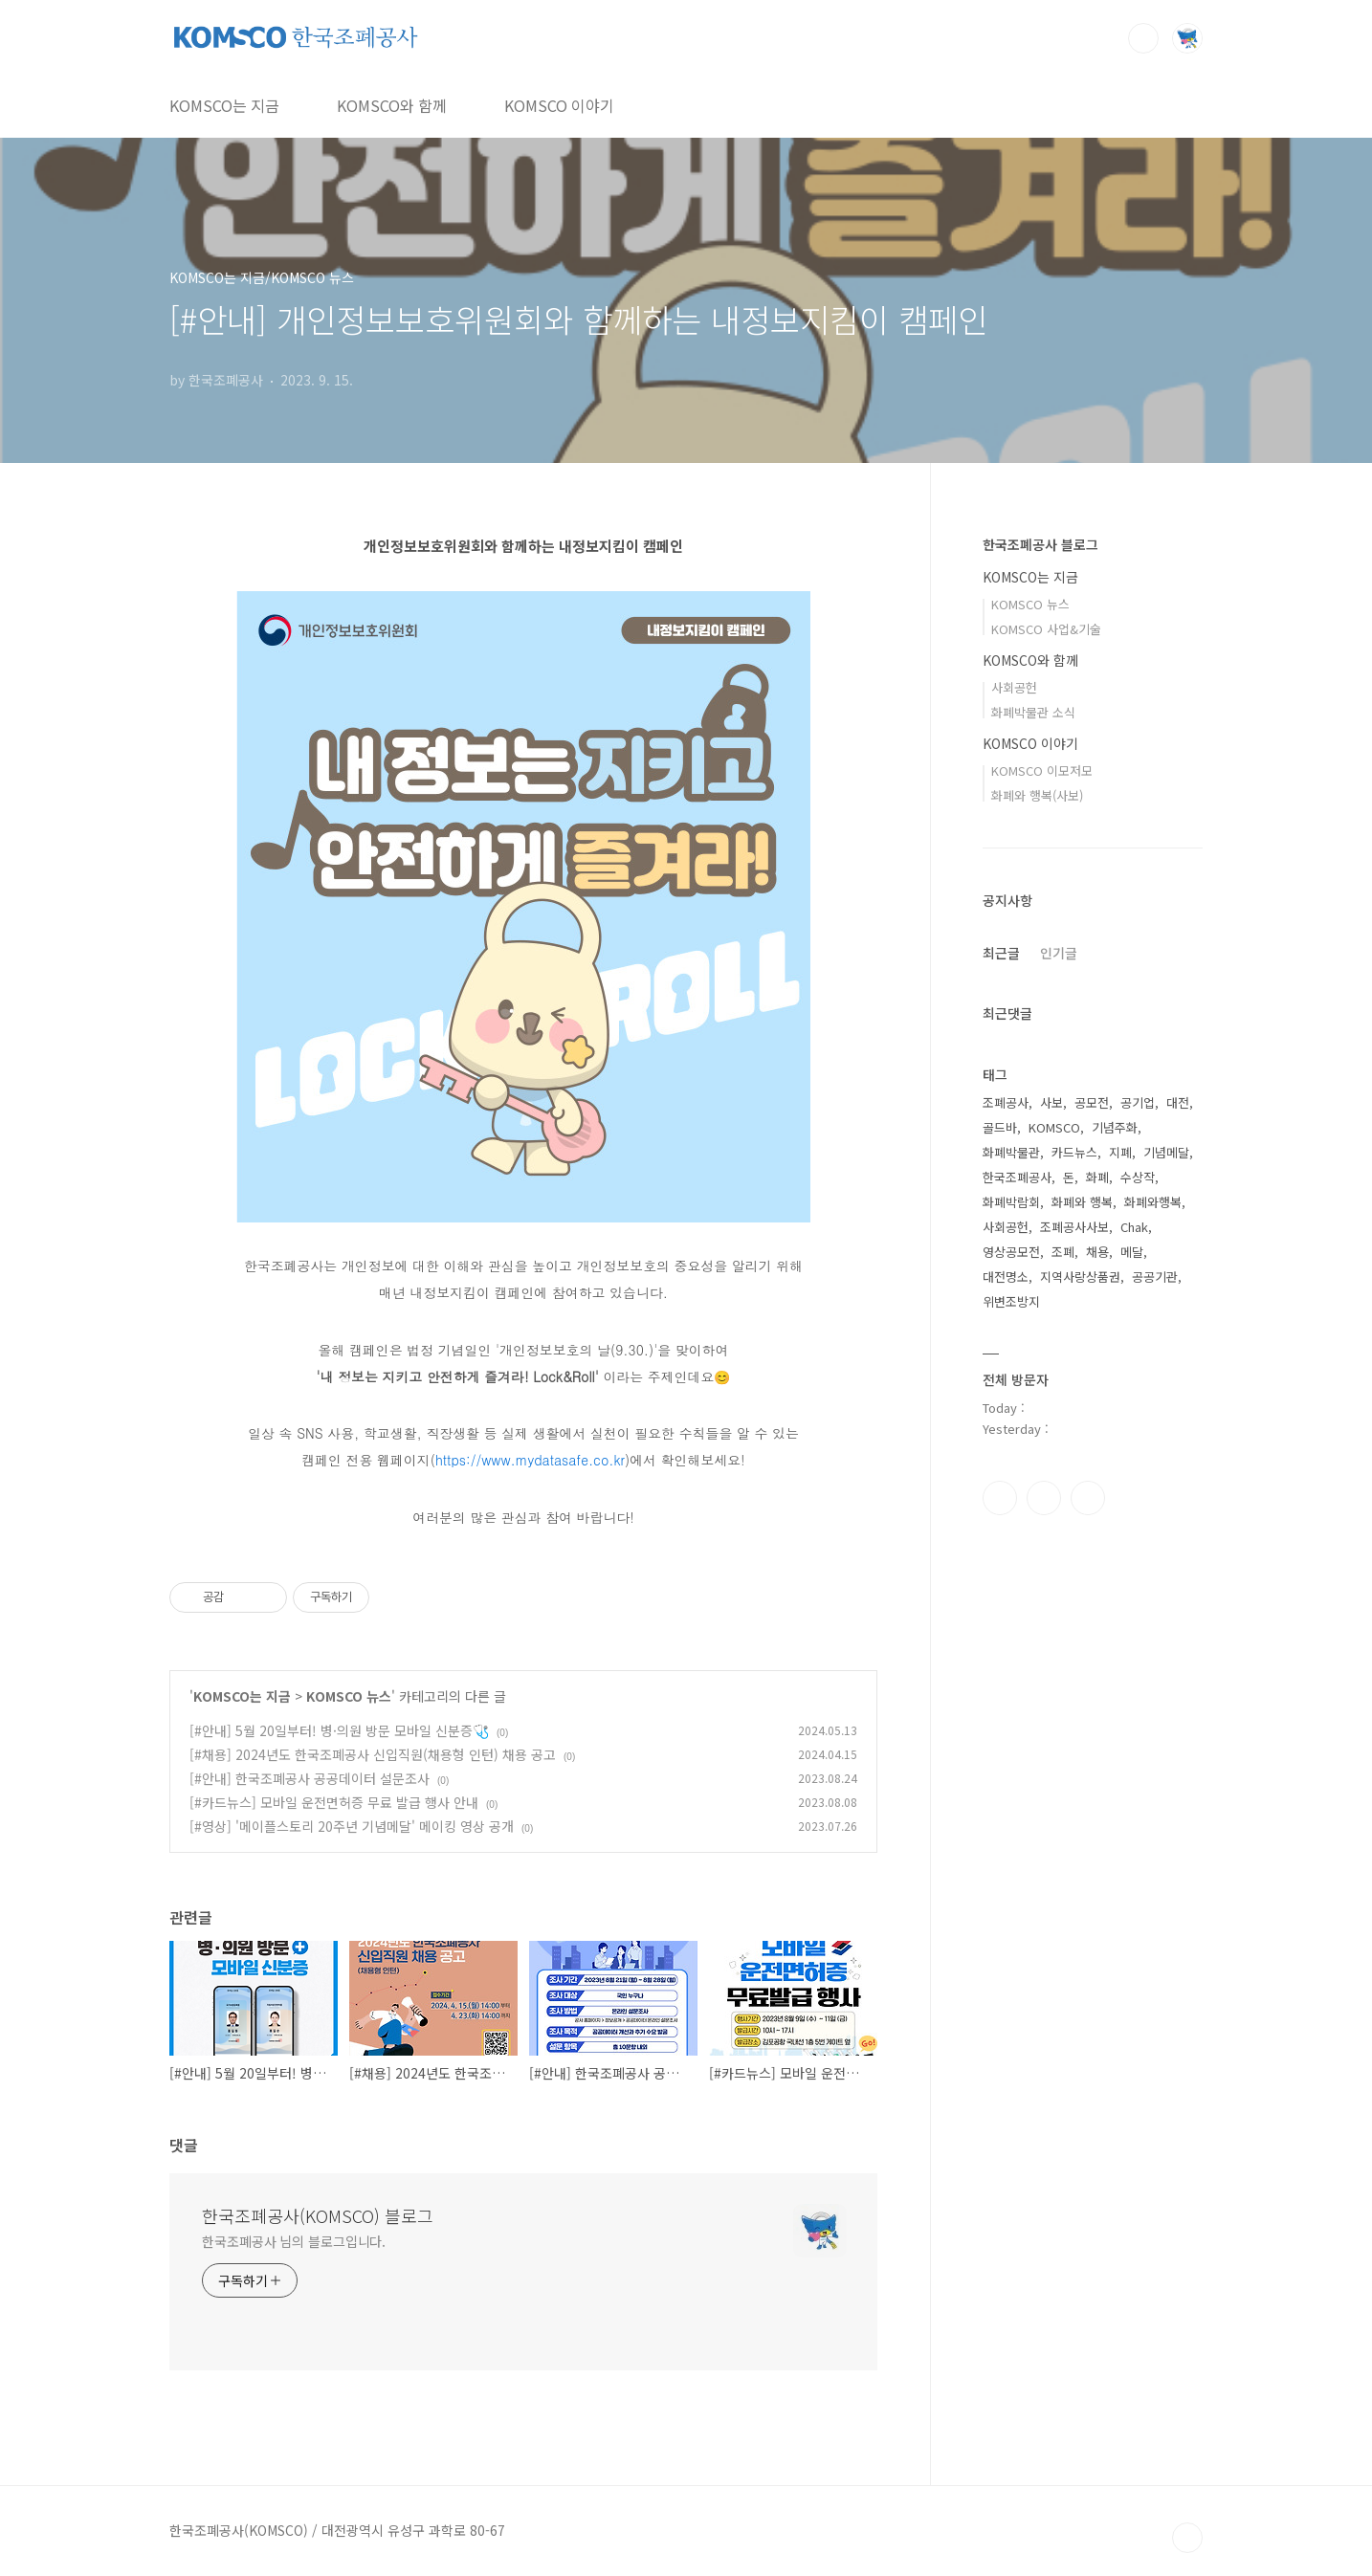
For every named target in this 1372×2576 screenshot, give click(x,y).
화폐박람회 (1011, 1202)
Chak (1134, 1227)
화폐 (1097, 1177)
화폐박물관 (1011, 1152)
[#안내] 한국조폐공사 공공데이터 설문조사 (309, 1778)
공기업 (1137, 1102)
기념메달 (1166, 1152)
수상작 (1137, 1177)
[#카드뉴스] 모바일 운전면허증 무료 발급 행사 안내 (333, 1802)
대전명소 (1006, 1276)
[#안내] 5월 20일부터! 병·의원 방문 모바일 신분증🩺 (339, 1730)
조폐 (1062, 1252)
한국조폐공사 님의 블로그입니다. (294, 2241)
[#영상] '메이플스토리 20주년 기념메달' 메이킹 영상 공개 (351, 1826)
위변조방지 (1011, 1301)
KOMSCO (1054, 1127)
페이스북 (1000, 1498)
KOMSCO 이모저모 (1042, 770)
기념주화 (1115, 1127)
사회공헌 (1014, 687)
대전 (1177, 1102)
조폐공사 (1006, 1102)
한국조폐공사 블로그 (1040, 544)
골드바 (1000, 1127)
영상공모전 (1011, 1252)
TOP (1187, 2537)
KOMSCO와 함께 (392, 105)
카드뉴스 (1074, 1152)
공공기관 (1155, 1276)
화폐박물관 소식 (1033, 712)
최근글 (1001, 952)
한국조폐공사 (1017, 1177)
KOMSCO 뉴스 (348, 1696)
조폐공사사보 (1074, 1227)
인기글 (1058, 952)
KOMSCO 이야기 (559, 105)
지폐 (1120, 1152)
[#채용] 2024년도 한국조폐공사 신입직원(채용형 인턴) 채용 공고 (372, 1754)
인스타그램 (1044, 1498)
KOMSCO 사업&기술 (1046, 629)
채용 (1097, 1252)
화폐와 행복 (1082, 1202)
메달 (1131, 1252)
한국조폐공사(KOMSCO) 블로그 (317, 2215)
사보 (1051, 1102)
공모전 (1091, 1102)
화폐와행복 (1153, 1202)
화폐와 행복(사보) (1037, 795)
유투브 (1088, 1498)
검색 (1143, 38)
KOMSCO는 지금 (224, 105)
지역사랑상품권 (1080, 1276)
